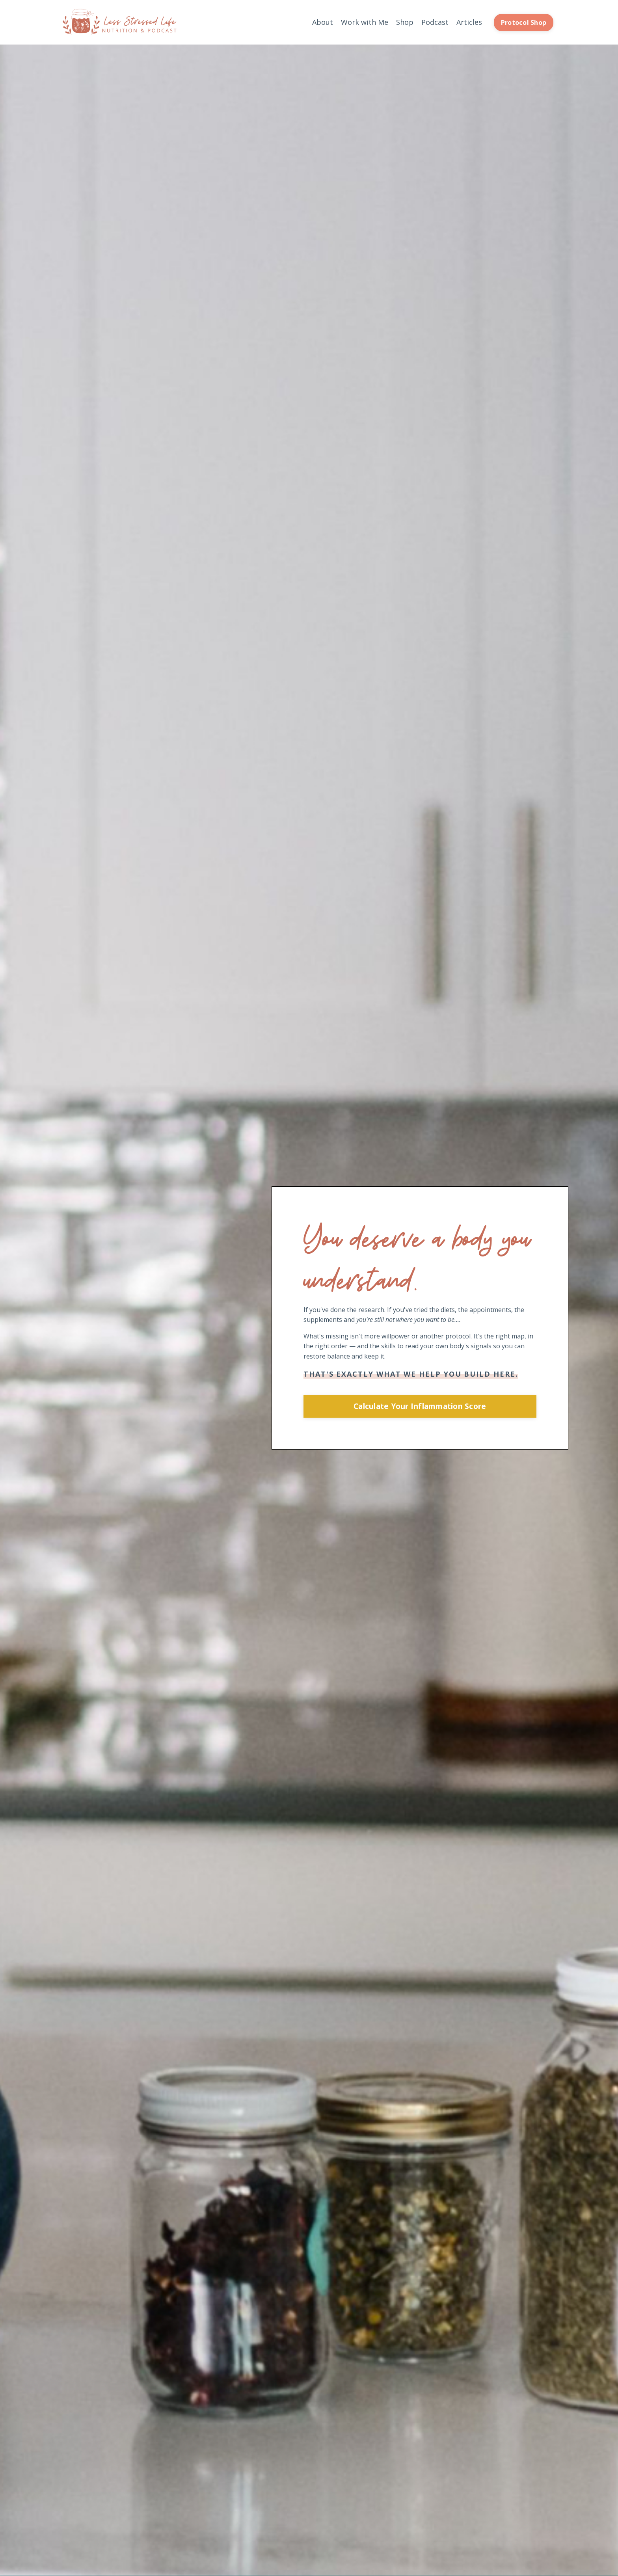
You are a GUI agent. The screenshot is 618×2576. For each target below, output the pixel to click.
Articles (469, 22)
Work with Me (364, 22)
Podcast (435, 22)
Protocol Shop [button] (523, 22)
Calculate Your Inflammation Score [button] (420, 1406)
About (322, 22)
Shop (404, 22)
